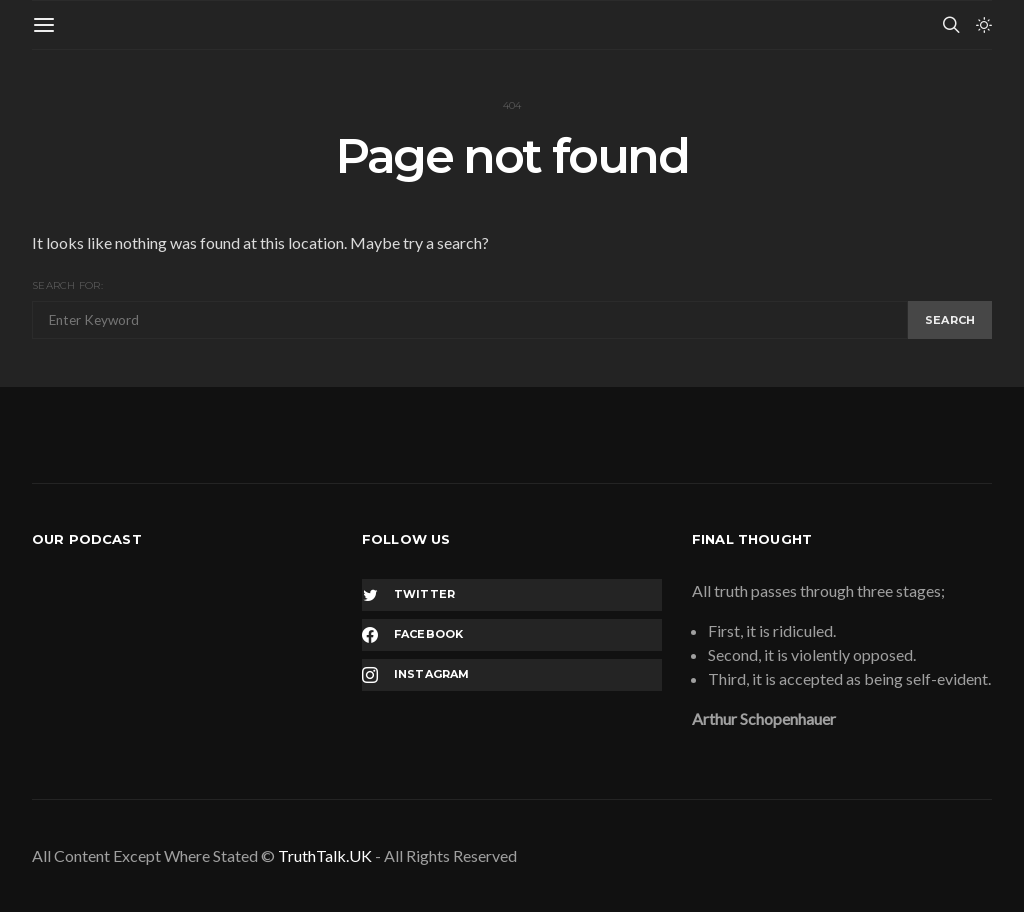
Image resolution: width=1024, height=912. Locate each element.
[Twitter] (512, 595)
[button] (984, 25)
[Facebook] (512, 635)
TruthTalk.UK (325, 855)
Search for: (67, 285)
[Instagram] (512, 675)
